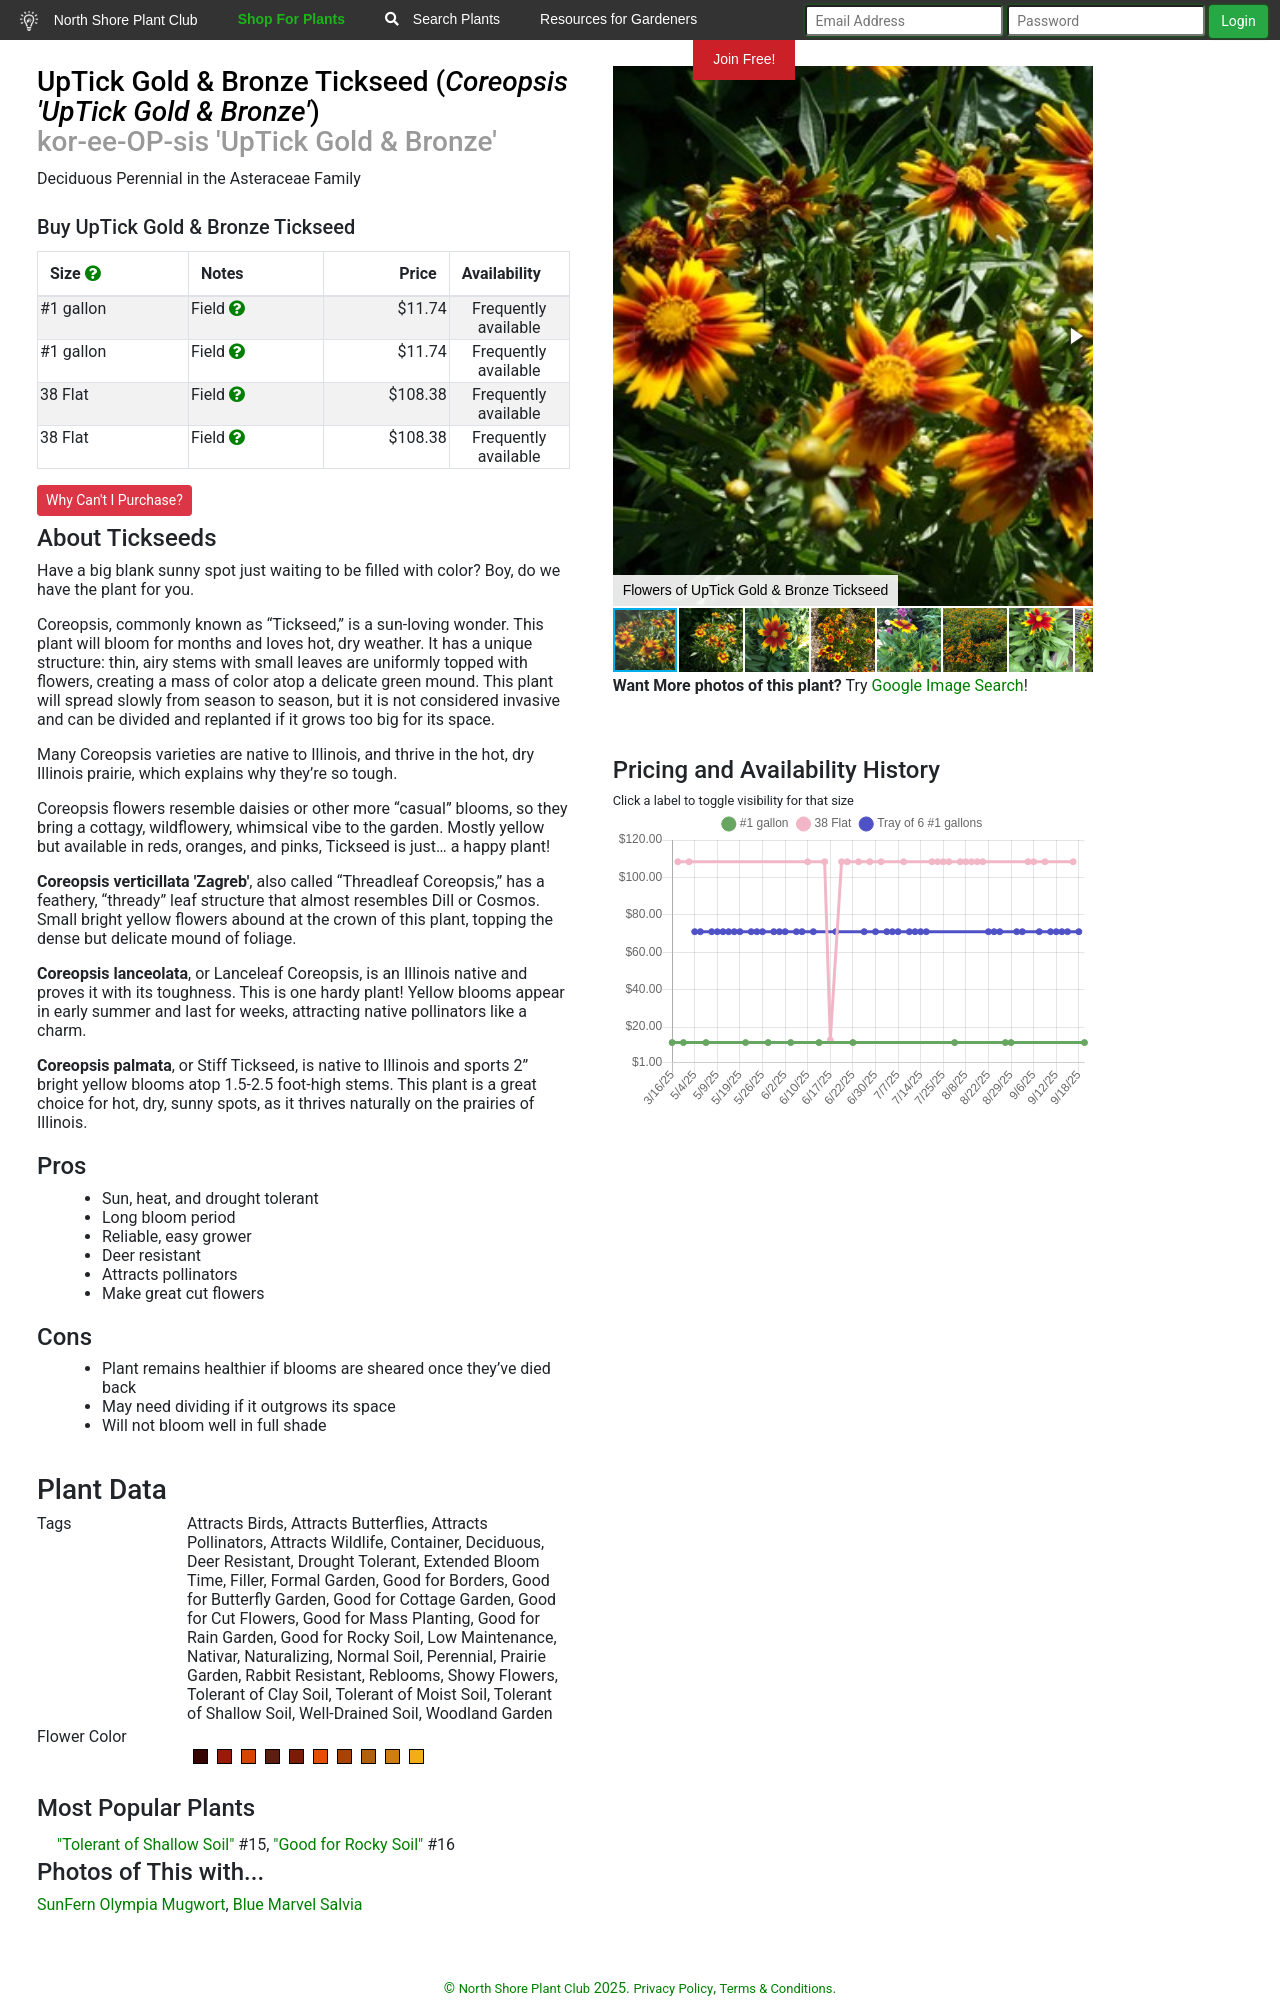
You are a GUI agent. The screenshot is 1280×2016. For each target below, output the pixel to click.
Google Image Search (948, 685)
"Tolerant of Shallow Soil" (145, 1844)
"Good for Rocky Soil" (348, 1844)
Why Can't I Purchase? (114, 500)
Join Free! (744, 59)
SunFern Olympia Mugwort (131, 1904)
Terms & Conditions (776, 1988)
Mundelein (629, 59)
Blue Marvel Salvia (298, 1904)
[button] (1075, 336)
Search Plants (442, 19)
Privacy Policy (673, 1988)
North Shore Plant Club (109, 21)
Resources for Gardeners (618, 19)
